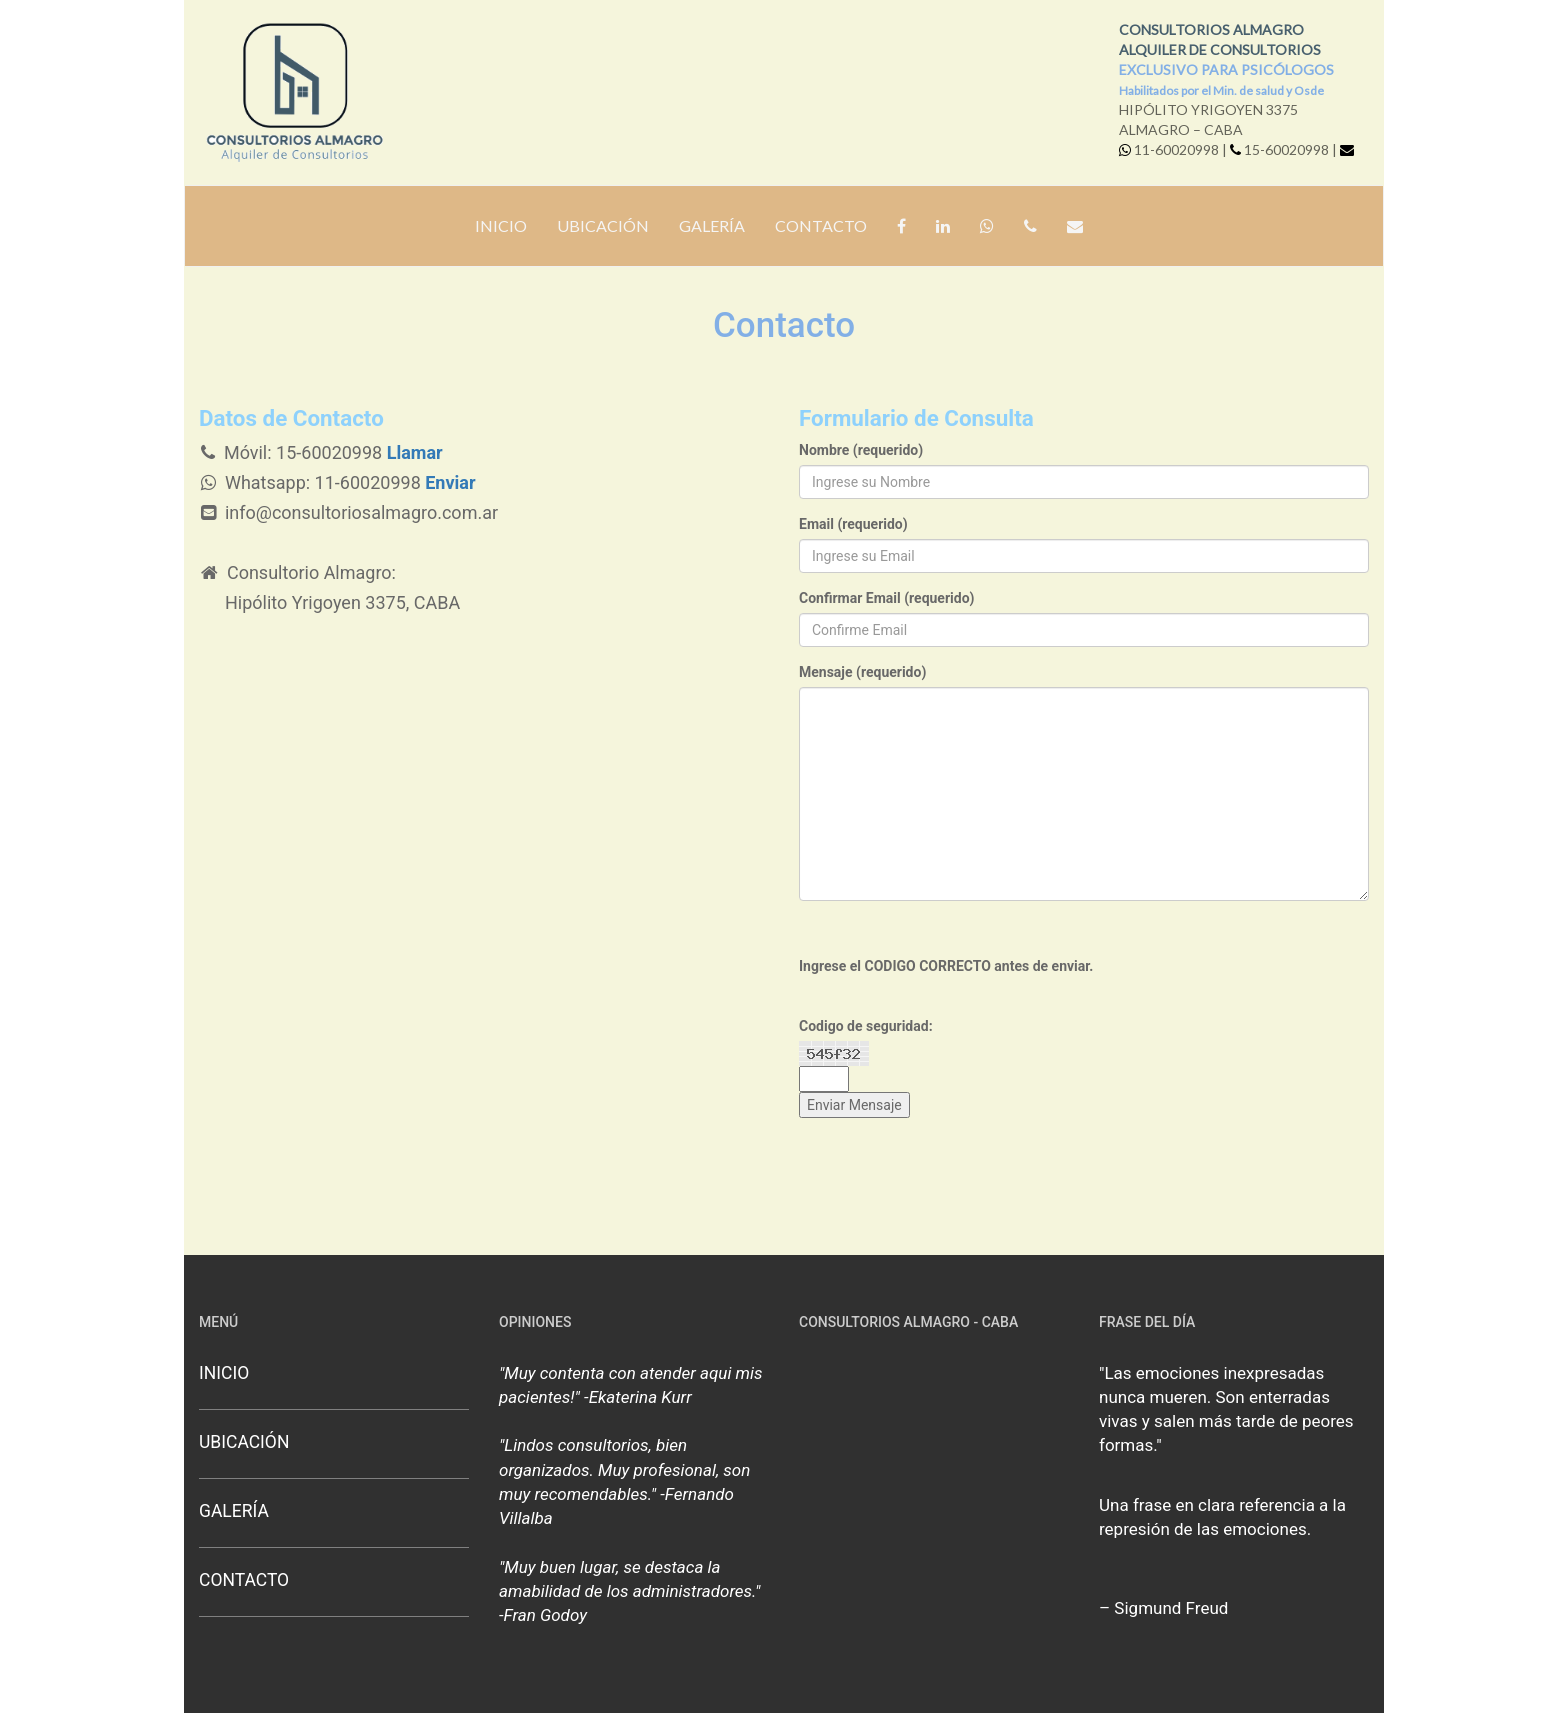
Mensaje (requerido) (862, 672)
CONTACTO (821, 225)
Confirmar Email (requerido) (886, 598)
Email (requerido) (853, 524)
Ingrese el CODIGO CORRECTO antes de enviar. (946, 966)
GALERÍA (712, 225)
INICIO (501, 225)
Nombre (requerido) (861, 450)
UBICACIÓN (603, 225)
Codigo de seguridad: (866, 1026)
